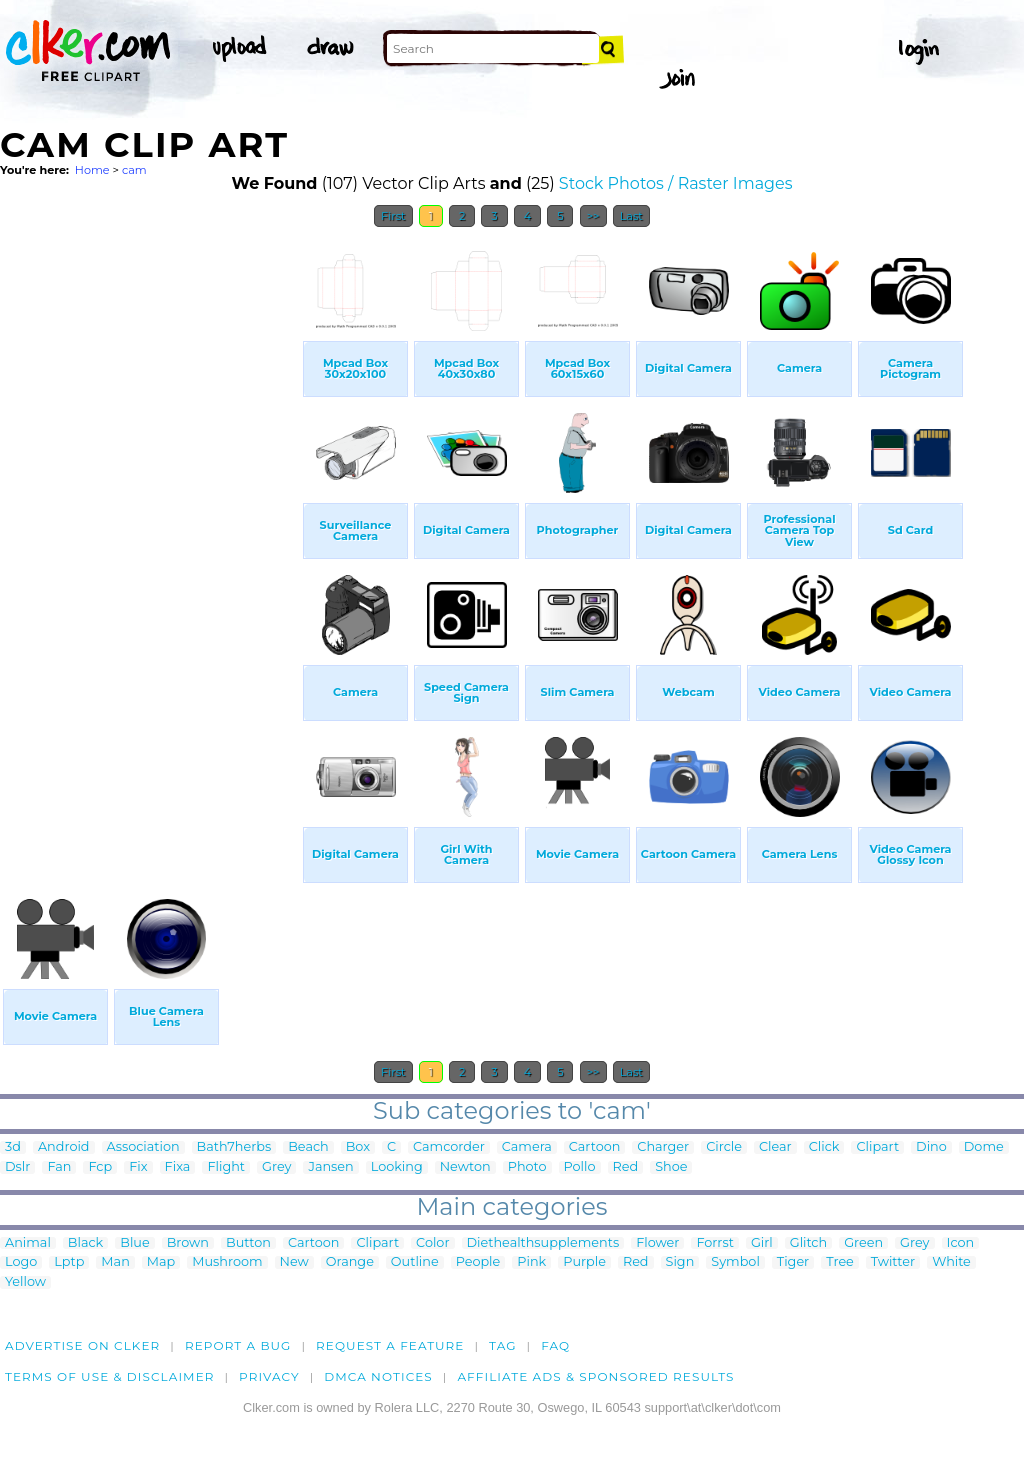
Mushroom (227, 1262)
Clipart (877, 1147)
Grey (276, 1167)
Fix (138, 1167)
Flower (657, 1243)
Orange (350, 1262)
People (478, 1262)
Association (143, 1147)
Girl (762, 1243)
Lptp (69, 1262)
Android (64, 1147)
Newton (465, 1167)
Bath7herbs (234, 1147)
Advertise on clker (82, 1345)
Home (92, 170)
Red (626, 1167)
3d (13, 1147)
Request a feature (390, 1345)
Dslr (17, 1167)
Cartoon (595, 1147)
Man (115, 1262)
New (294, 1262)
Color (432, 1243)
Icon (961, 1243)
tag (502, 1345)
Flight (226, 1167)
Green (863, 1243)
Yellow (25, 1282)
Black (85, 1243)
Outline (415, 1262)
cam (134, 170)
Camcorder (449, 1147)
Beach (308, 1147)
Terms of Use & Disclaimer (110, 1376)
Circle (724, 1147)
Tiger (793, 1262)
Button (248, 1243)
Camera (527, 1147)
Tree (840, 1262)
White (951, 1262)
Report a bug (238, 1345)
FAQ (555, 1345)
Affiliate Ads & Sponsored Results (595, 1376)
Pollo (580, 1167)
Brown (188, 1243)
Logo (21, 1262)
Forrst (714, 1243)
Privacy (269, 1376)
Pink (531, 1262)
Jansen (330, 1167)
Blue (134, 1243)
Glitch (808, 1243)
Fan (59, 1167)
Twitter (893, 1262)
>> (593, 216)
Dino (931, 1147)
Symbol (735, 1262)
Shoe (671, 1167)
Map (161, 1262)
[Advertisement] (150, 538)
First (393, 216)
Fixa (178, 1167)
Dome (984, 1147)
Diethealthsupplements (543, 1243)
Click (824, 1147)
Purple (584, 1262)
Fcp (100, 1167)
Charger (663, 1147)
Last (631, 216)
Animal (28, 1243)
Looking (397, 1167)
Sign (680, 1262)
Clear (775, 1147)
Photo (527, 1167)
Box (358, 1147)
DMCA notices (378, 1376)
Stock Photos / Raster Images (676, 183)
